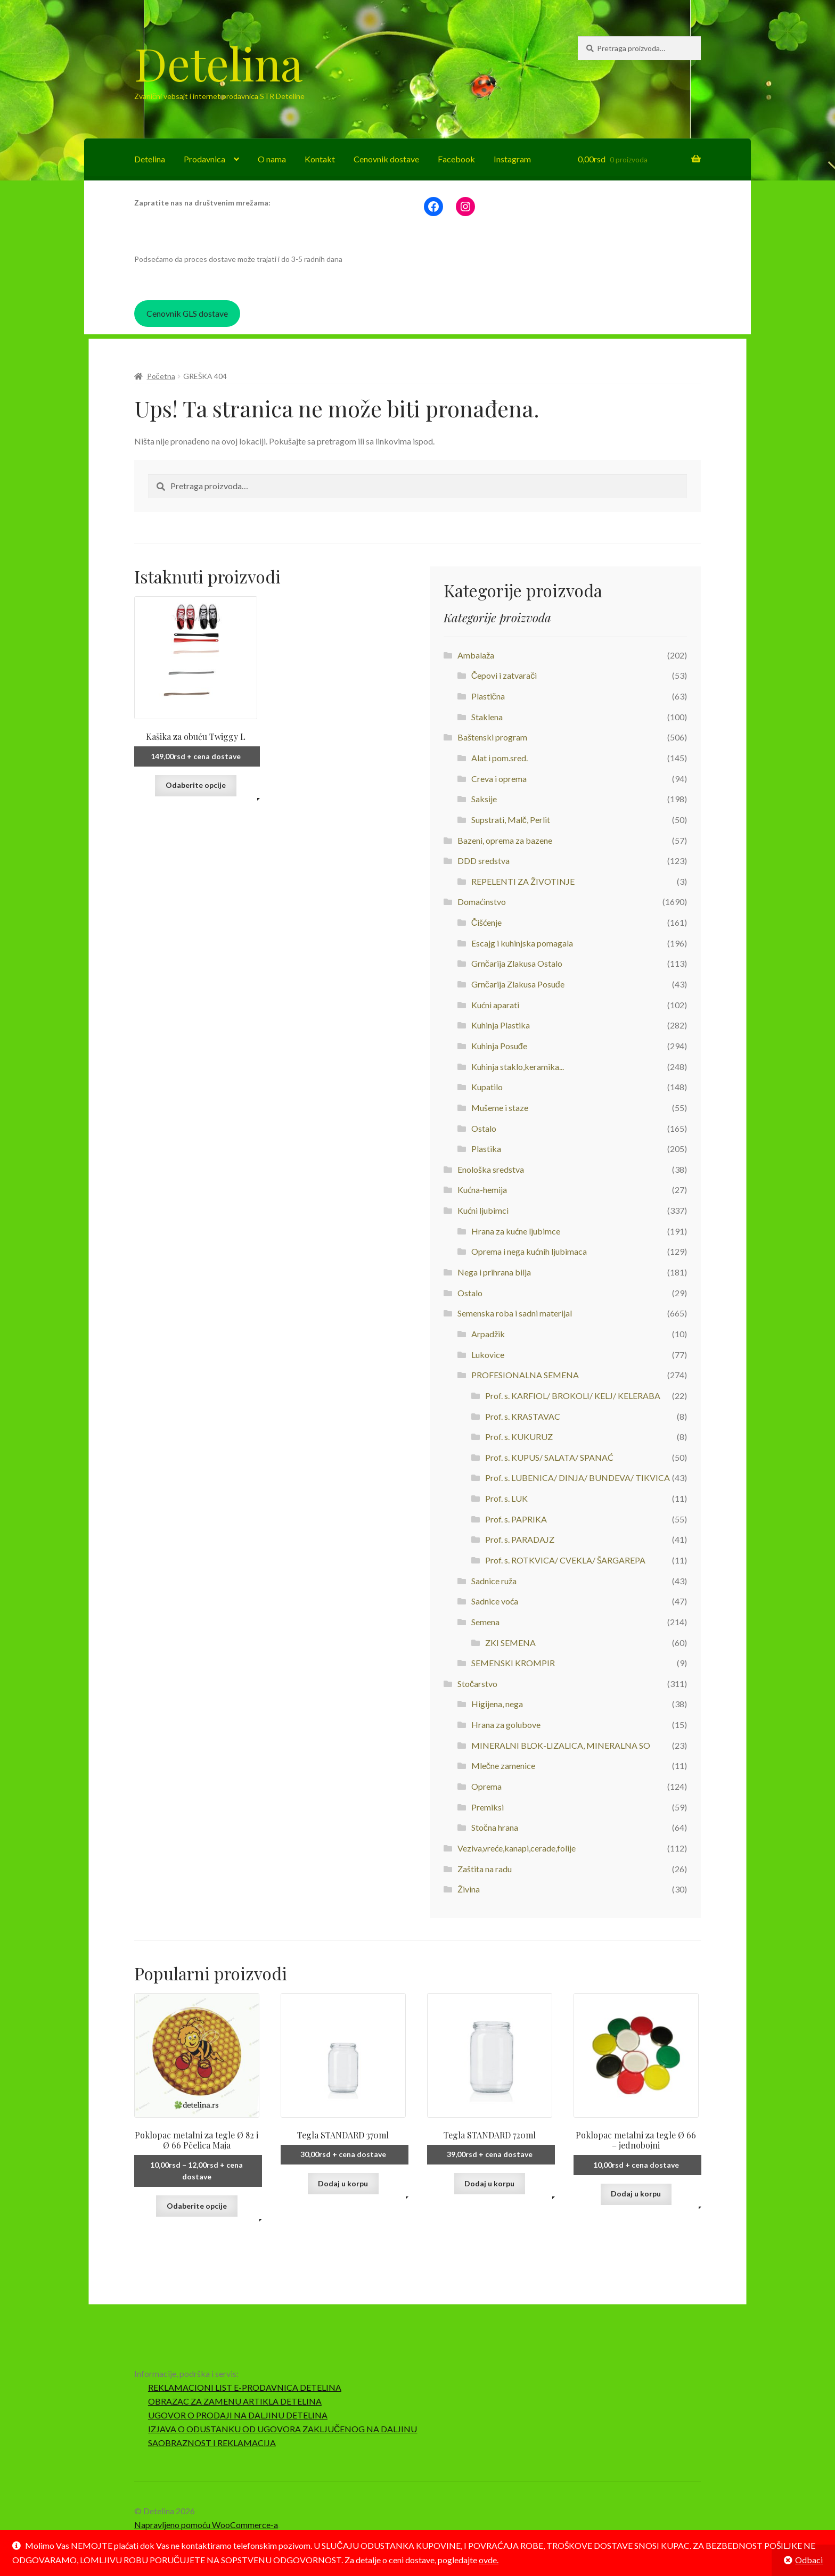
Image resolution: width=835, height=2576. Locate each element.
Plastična (488, 696)
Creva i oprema (499, 778)
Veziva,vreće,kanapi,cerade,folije (516, 1848)
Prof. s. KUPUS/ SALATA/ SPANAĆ (549, 1457)
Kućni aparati (495, 1005)
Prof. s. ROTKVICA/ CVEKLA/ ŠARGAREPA (565, 1560)
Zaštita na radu (484, 1869)
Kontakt (320, 159)
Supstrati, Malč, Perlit (510, 819)
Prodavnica (204, 159)
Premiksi (487, 1807)
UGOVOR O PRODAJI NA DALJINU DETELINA (238, 2415)
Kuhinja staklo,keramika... (517, 1066)
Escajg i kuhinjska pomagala (522, 943)
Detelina (218, 63)
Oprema (486, 1786)
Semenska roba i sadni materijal (514, 1313)
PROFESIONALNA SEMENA (525, 1375)
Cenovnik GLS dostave (187, 313)
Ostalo (483, 1128)
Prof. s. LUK (506, 1498)
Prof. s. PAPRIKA (516, 1519)
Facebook (456, 159)
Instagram (512, 159)
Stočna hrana (494, 1827)
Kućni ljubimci (483, 1210)
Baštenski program (492, 737)
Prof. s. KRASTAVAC (522, 1416)
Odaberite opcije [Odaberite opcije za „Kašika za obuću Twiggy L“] (196, 784)
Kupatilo (487, 1087)
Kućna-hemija (482, 1189)
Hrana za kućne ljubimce (515, 1231)
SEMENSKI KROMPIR (513, 1663)
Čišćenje (486, 922)
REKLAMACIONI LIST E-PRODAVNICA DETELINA (244, 2387)
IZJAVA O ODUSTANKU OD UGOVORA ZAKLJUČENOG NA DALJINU (283, 2429)
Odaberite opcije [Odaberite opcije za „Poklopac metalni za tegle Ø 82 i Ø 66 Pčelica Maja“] (197, 2205)
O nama (272, 159)
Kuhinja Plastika (500, 1025)
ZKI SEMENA (510, 1642)
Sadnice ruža (494, 1581)
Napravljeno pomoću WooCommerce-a (206, 2525)
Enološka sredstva (490, 1169)
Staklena (487, 717)
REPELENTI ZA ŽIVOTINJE (523, 881)
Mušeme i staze (499, 1107)
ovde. (488, 2560)
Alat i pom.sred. (499, 758)
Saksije (484, 799)
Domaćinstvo (481, 901)
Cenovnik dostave (386, 159)
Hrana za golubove (506, 1724)
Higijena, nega (497, 1704)
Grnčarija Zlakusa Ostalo (516, 963)
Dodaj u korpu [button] (343, 2183)
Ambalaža (475, 655)
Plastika (486, 1148)
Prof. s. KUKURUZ (519, 1436)
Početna (161, 376)
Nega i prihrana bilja (494, 1272)
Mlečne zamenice (503, 1765)
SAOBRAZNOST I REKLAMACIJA (212, 2443)
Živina (468, 1889)
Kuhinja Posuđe (499, 1046)
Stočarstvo (477, 1683)
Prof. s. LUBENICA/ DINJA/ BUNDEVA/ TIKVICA (577, 1477)
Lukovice (487, 1354)
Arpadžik (488, 1334)
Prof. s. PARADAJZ (519, 1539)
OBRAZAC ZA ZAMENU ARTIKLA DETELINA (235, 2401)
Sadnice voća (494, 1601)
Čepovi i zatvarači (504, 675)
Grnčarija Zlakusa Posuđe (517, 984)
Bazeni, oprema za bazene (504, 840)
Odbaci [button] (809, 2560)
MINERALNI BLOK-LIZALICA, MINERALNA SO (560, 1745)
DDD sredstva (483, 860)
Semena (485, 1622)
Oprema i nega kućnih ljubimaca (529, 1251)
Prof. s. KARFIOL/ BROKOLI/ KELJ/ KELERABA (572, 1395)
